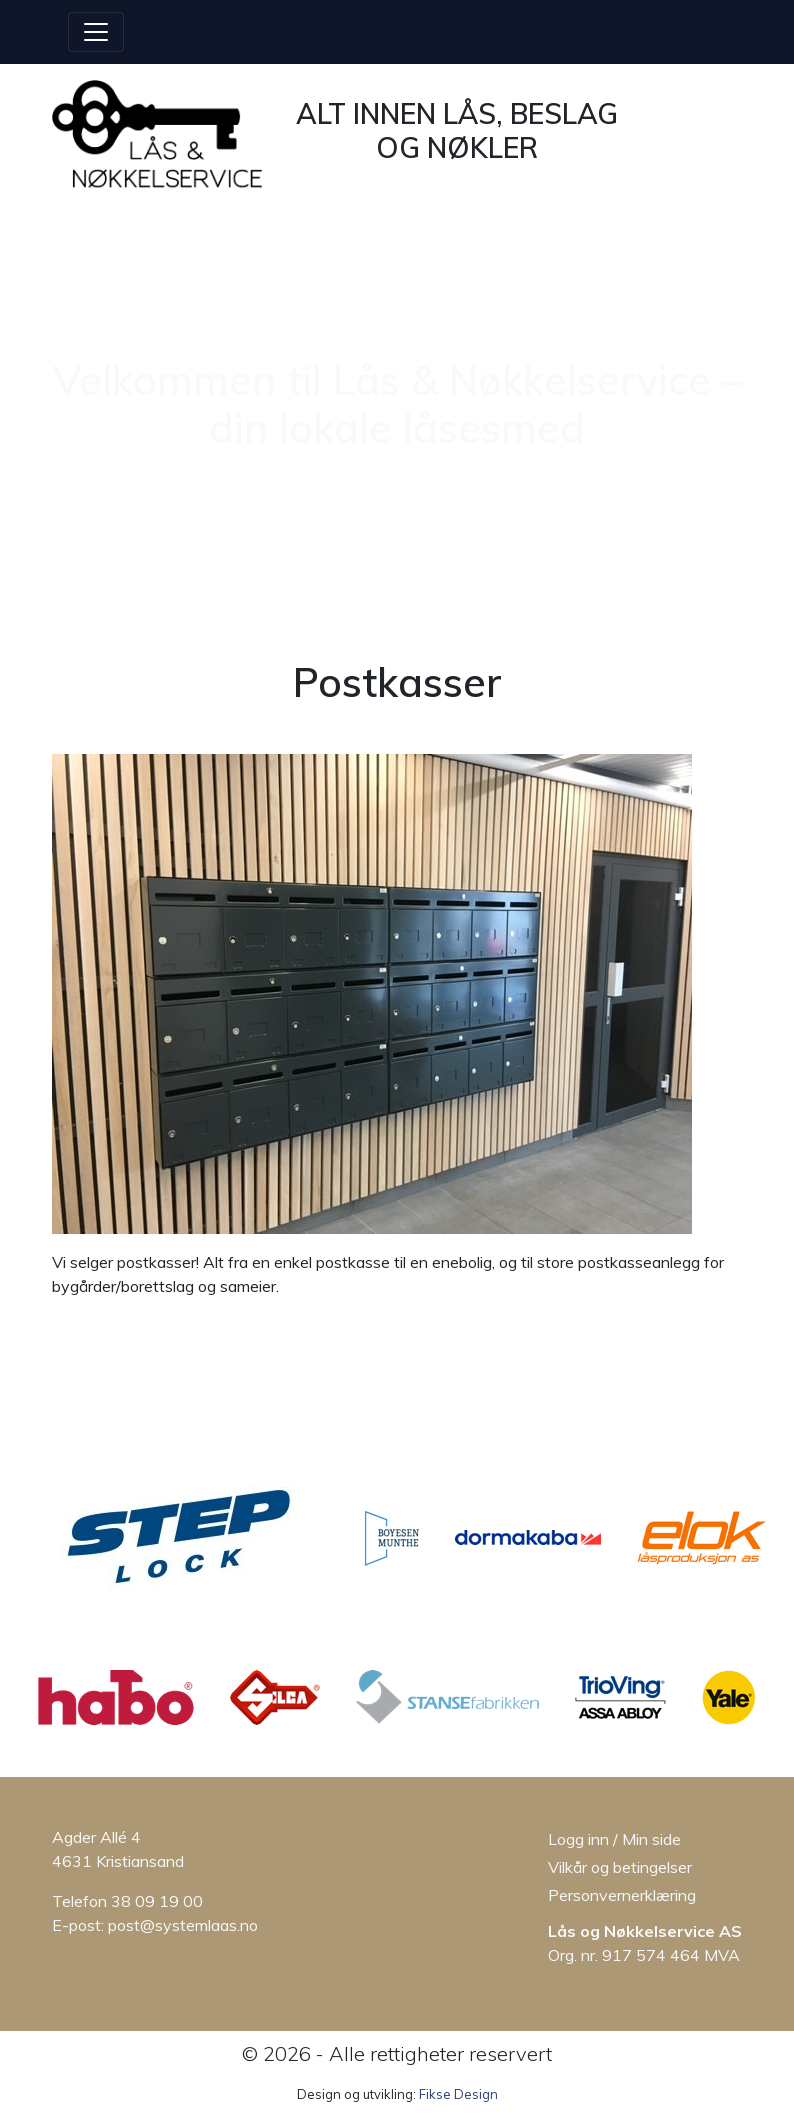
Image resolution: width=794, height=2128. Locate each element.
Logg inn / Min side (614, 1839)
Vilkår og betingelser (620, 1867)
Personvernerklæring (622, 1895)
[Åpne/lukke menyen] (96, 32)
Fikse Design (458, 2094)
